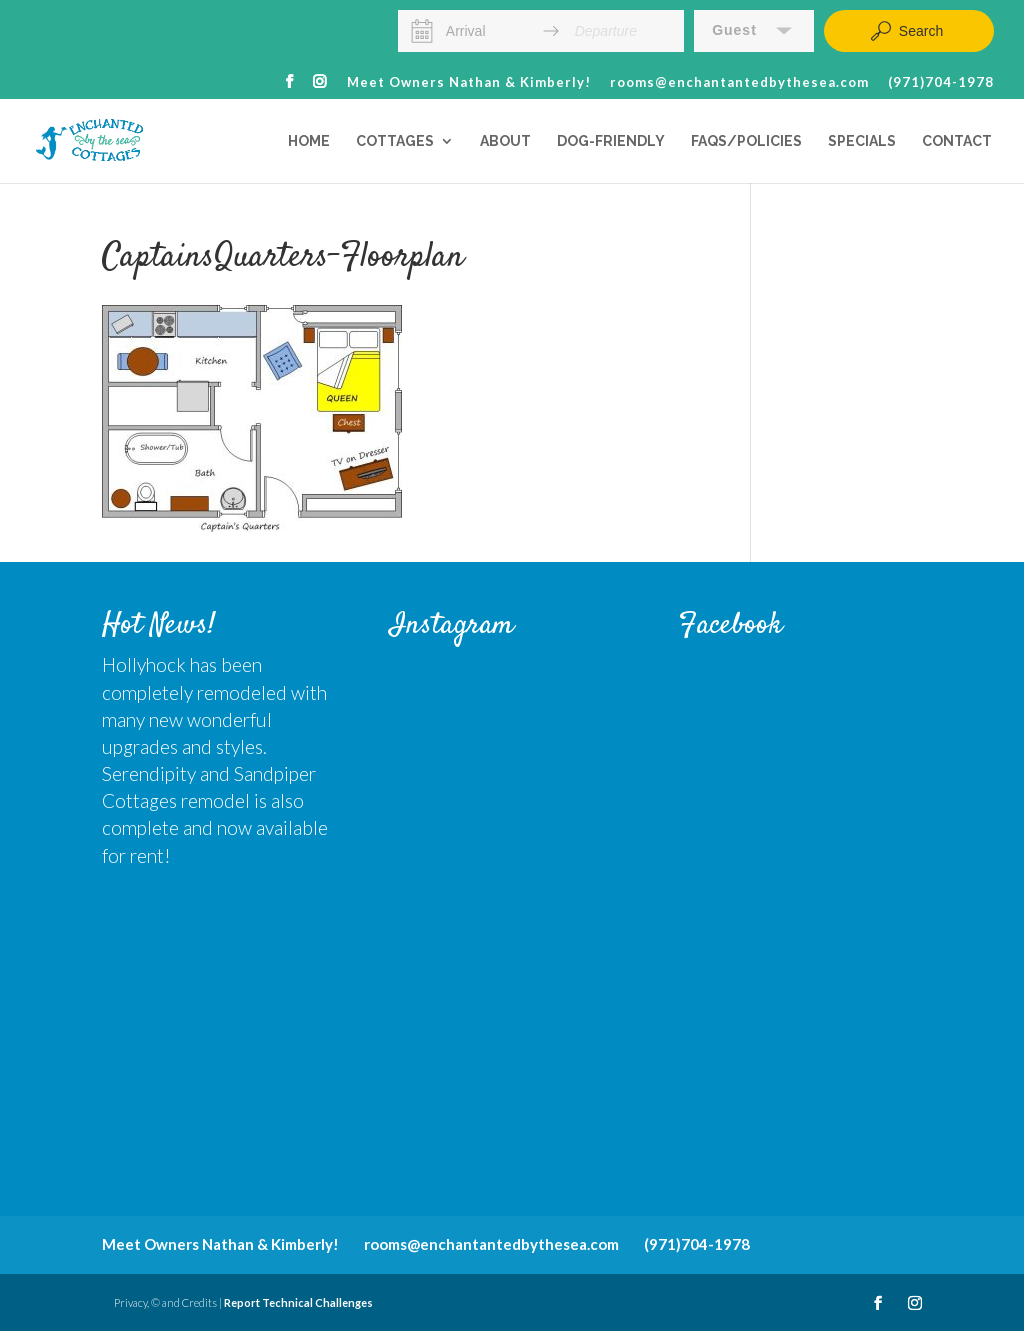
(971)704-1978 (941, 83)
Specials (862, 141)
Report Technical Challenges (298, 1302)
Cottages (395, 141)
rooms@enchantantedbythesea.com (739, 83)
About (505, 141)
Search (906, 31)
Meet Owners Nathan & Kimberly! (469, 83)
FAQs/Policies (746, 141)
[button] (754, 31)
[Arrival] (487, 31)
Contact (957, 141)
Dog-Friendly (611, 141)
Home (309, 141)
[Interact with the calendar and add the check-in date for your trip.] (422, 31)
